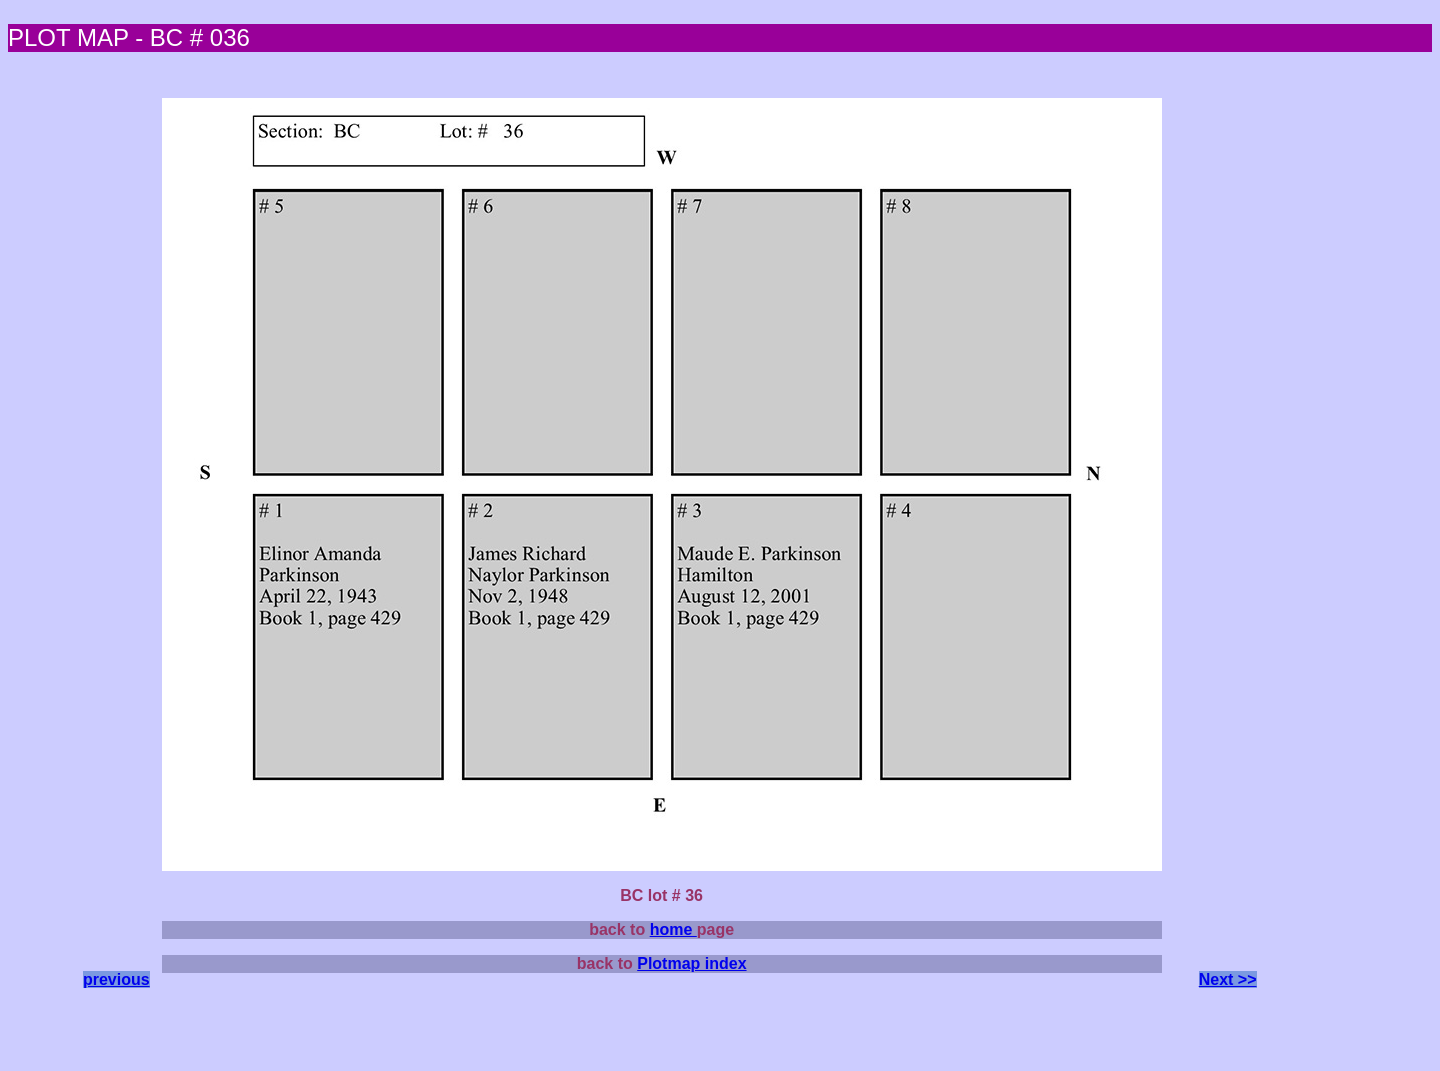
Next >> (1228, 979)
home (673, 929)
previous (116, 979)
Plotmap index (691, 963)
